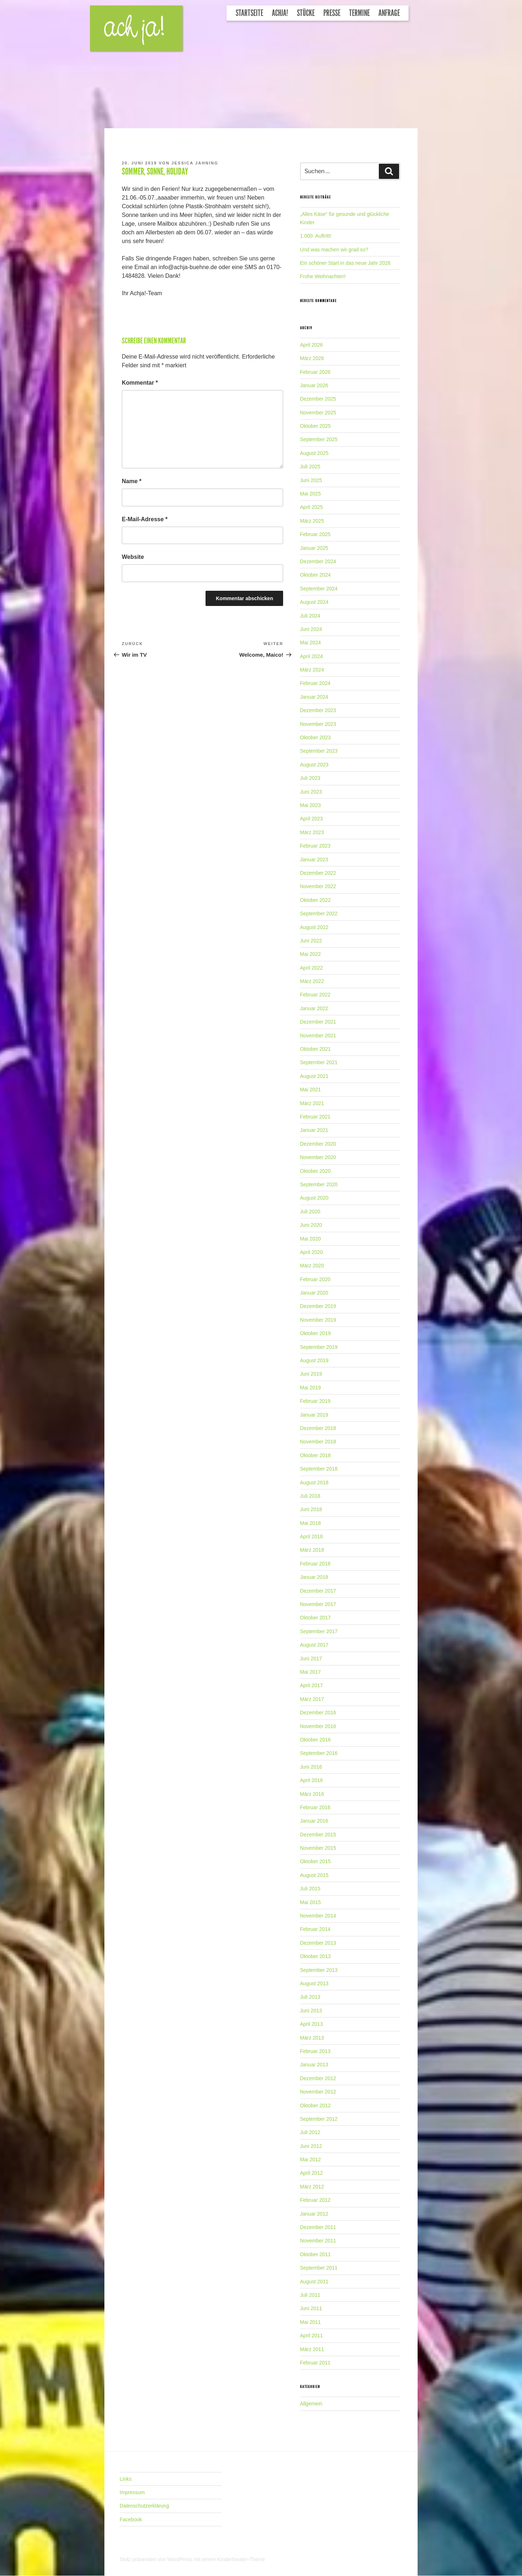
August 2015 (314, 1875)
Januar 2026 (314, 385)
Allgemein (311, 2403)
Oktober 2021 (315, 1049)
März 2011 (312, 2349)
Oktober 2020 (315, 1171)
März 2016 (312, 1794)
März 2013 (312, 2038)
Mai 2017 (310, 1672)
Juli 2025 (310, 466)
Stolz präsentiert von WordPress (157, 2559)
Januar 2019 (314, 1415)
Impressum (132, 2492)
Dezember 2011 (318, 2227)
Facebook (131, 2519)
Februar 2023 (315, 846)
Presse (331, 13)
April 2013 (311, 2024)
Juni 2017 (311, 1658)
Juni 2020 (311, 1225)
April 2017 (311, 1685)
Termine (359, 13)
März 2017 (312, 1699)
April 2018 (311, 1536)
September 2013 (319, 1970)
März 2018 (312, 1550)
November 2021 (318, 1035)
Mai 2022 (310, 954)
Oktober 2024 (315, 575)
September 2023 (319, 751)
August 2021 (314, 1076)
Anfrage (389, 13)
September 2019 (319, 1347)
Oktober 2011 (315, 2254)
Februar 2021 (315, 1117)
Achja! (280, 13)
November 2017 (318, 1604)
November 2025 (318, 412)
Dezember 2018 (318, 1428)
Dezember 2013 (318, 1943)
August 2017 (314, 1645)
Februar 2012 (315, 2200)
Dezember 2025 (318, 399)
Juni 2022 (311, 941)
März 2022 (312, 981)
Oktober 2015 (315, 1861)
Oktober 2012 (315, 2105)
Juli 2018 (310, 1496)
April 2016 (311, 1780)
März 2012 (312, 2187)
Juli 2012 (310, 2132)
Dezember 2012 (318, 2078)
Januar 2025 (314, 548)
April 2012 (311, 2173)
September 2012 (319, 2119)
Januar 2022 (314, 1008)
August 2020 (314, 1198)
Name (131, 481)
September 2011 (319, 2268)
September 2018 (319, 1469)
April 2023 (311, 818)
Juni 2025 (311, 480)
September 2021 (319, 1062)
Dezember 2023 (318, 710)
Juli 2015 (310, 1888)
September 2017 (319, 1631)
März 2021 (312, 1103)
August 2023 (314, 765)
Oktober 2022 (315, 900)
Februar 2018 (315, 1564)
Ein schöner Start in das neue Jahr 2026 (345, 263)
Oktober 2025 (315, 426)
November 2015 (318, 1848)
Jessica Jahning (194, 163)
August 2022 (314, 927)
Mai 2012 (310, 2159)
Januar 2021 (314, 1130)
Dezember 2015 (318, 1834)
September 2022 (319, 913)
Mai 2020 (310, 1239)
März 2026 (312, 358)
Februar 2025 (315, 534)
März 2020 (312, 1265)
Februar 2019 (315, 1401)
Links (126, 2479)
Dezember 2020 (318, 1144)
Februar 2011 (315, 2363)
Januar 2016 (314, 1821)
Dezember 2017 (318, 1591)
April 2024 (311, 656)
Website (133, 557)
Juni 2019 (311, 1374)
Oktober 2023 (315, 737)
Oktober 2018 (315, 1455)
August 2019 (314, 1360)
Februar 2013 (315, 2051)
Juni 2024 (311, 629)
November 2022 (318, 886)
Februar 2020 (315, 1279)
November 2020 (318, 1157)
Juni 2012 (311, 2146)
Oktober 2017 (315, 1618)
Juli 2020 (310, 1211)
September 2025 (319, 439)
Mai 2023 (310, 805)
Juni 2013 (311, 2010)
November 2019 (318, 1320)
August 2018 (314, 1482)
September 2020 (319, 1184)
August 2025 (314, 453)
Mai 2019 (310, 1388)
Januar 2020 (314, 1293)
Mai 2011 (310, 2322)
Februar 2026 (315, 372)
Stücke (306, 13)
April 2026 (311, 345)
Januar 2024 (314, 697)
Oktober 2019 (315, 1333)
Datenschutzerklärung (144, 2506)
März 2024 (312, 670)
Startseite (249, 13)
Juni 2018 (311, 1509)
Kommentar (140, 383)
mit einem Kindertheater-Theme (229, 2559)
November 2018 (318, 1441)
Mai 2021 (310, 1089)
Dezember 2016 (318, 1712)
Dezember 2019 (318, 1306)
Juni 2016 (311, 1767)
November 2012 (318, 2092)
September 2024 (319, 588)
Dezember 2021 (318, 1022)
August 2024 (314, 602)
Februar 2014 (315, 1929)
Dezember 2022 (318, 873)
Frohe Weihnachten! (323, 276)
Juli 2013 (310, 1997)
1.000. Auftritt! (315, 236)
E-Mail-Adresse (144, 519)
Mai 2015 (310, 1902)
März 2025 (312, 521)
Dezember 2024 (318, 561)
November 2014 (318, 1916)
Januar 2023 (314, 859)
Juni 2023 (311, 792)
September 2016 (319, 1753)
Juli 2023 (310, 778)
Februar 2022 (315, 995)
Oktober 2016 (315, 1740)
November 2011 (318, 2240)
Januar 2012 (314, 2214)
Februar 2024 (315, 683)
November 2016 (318, 1726)
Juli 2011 (310, 2295)
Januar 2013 (314, 2064)
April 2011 (311, 2335)
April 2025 (311, 507)
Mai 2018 (310, 1523)
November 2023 (318, 724)
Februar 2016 (315, 1807)
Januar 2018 (314, 1577)
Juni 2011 (311, 2308)
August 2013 (314, 1983)
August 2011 (314, 2281)
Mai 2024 (310, 642)
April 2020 (311, 1252)
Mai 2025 (310, 494)
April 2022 (311, 968)
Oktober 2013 (315, 1956)
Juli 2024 (310, 616)
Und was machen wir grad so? (334, 249)
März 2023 (312, 832)
